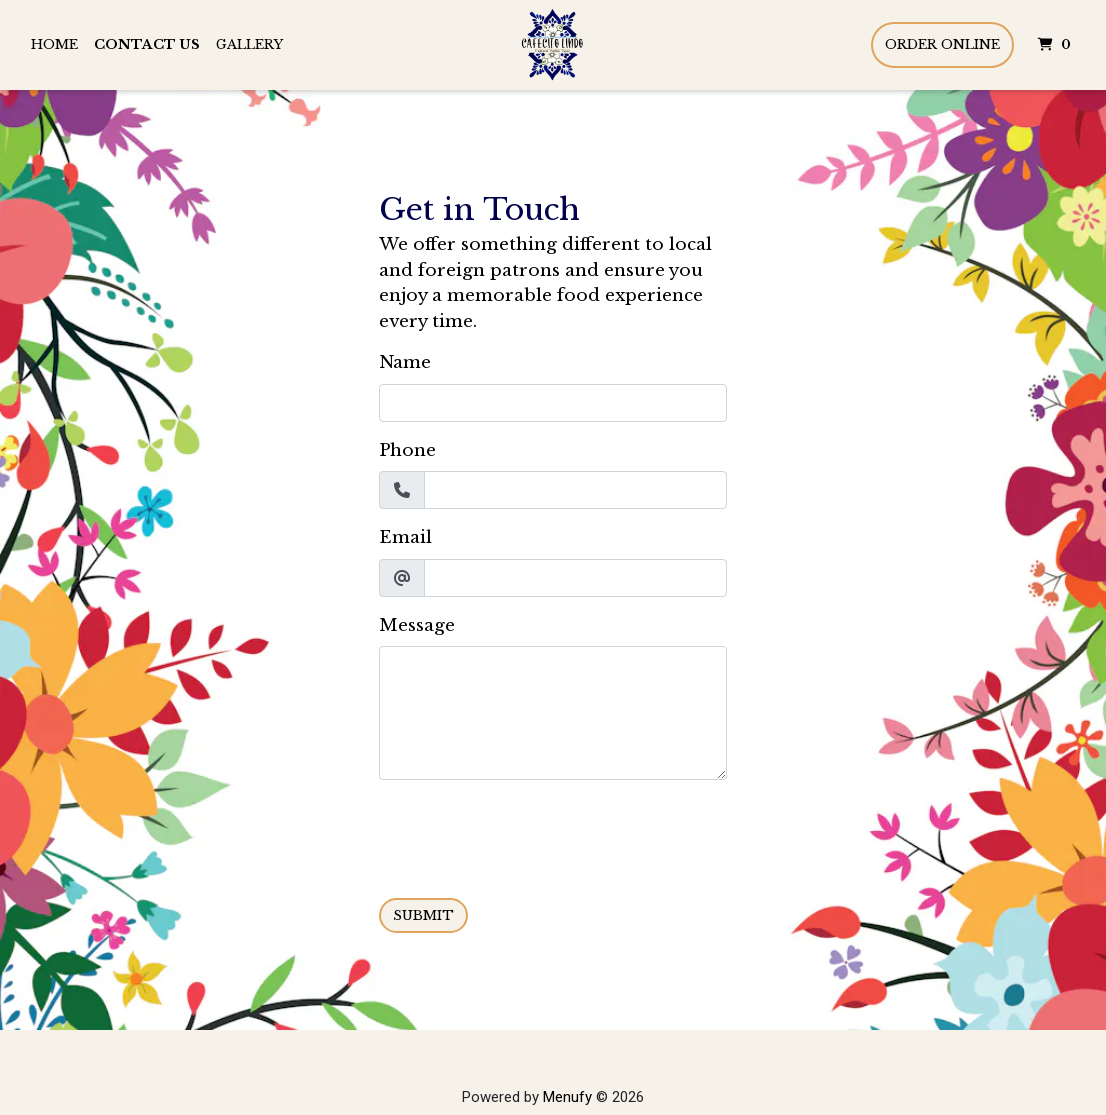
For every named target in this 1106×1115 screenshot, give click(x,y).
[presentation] (531, 835)
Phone (407, 450)
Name (405, 362)
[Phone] (575, 490)
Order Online (942, 44)
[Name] (553, 403)
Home (54, 44)
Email (405, 537)
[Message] (553, 713)
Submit (423, 915)
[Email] (575, 578)
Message (417, 625)
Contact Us (147, 44)
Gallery (249, 44)
